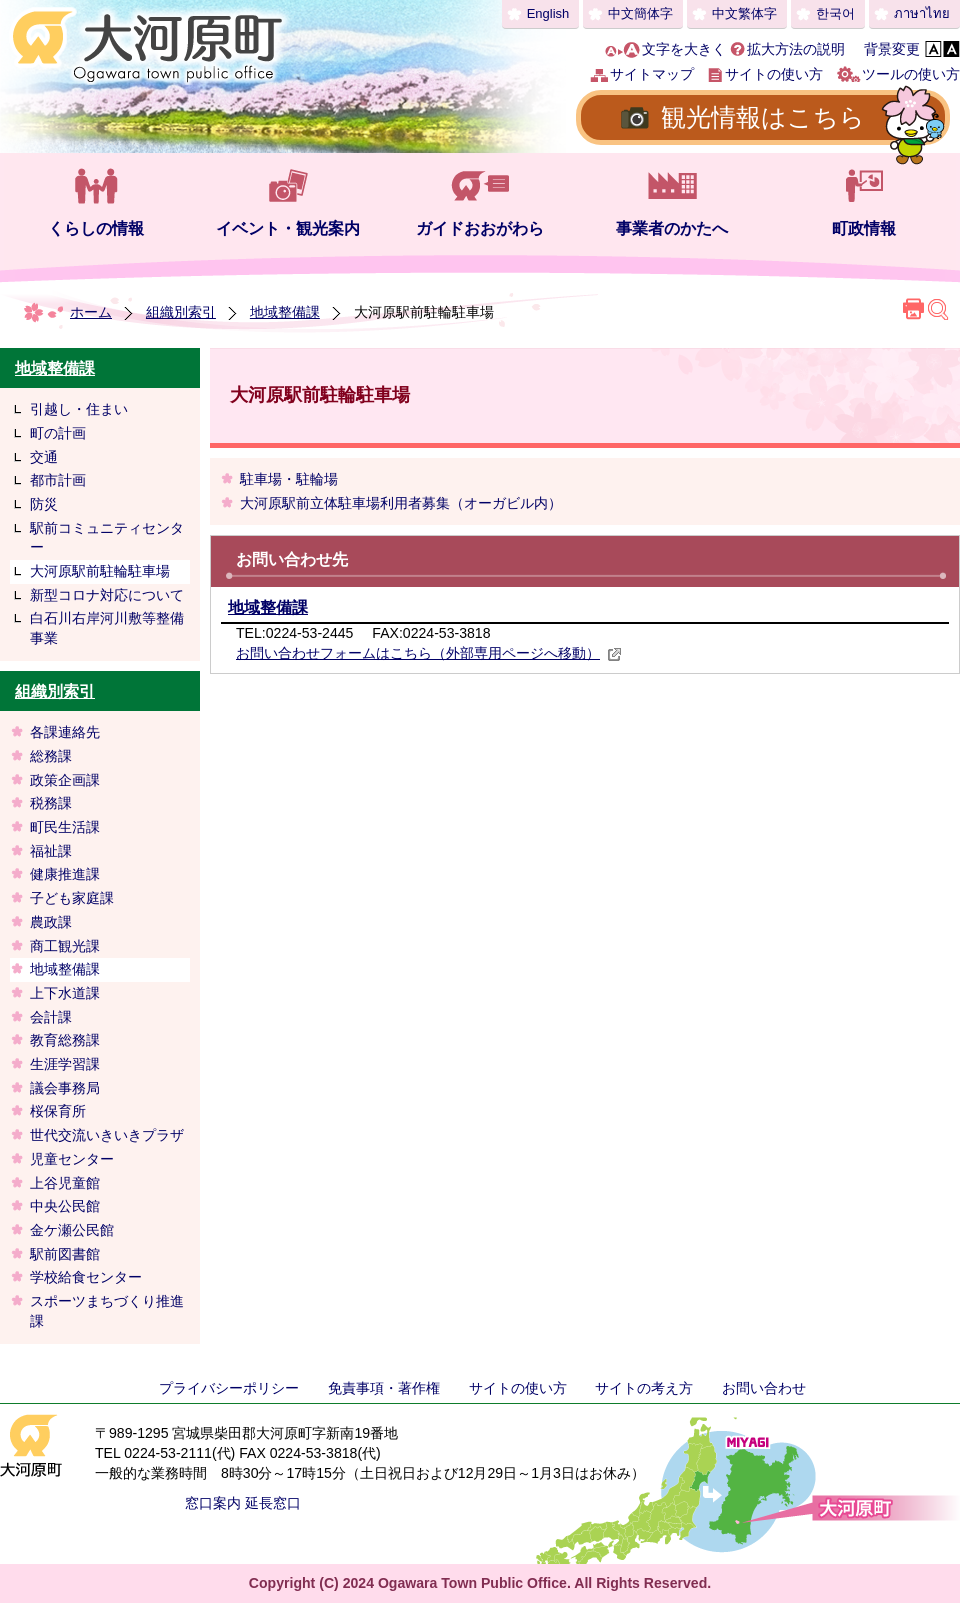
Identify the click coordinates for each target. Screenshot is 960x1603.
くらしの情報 (96, 228)
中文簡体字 (640, 13)
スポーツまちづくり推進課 (107, 1311)
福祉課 (51, 851)
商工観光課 (65, 946)
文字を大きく (684, 49)
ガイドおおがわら (480, 228)
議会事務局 (65, 1088)
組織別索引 (181, 312)
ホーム (91, 312)
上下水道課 (65, 993)
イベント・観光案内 (288, 228)
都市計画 (58, 480)
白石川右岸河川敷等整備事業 (107, 628)
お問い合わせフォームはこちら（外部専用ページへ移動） (429, 653)
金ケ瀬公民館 (72, 1230)
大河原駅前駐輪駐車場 (100, 571)
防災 (44, 504)
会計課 (51, 1017)
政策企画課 (65, 780)
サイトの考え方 (644, 1388)
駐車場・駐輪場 (289, 479)
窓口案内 (213, 1503)
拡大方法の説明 (796, 49)
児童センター (72, 1159)
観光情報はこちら (763, 117)
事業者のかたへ (672, 228)
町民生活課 (65, 827)
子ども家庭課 (72, 898)
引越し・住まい (79, 409)
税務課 (51, 803)
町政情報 (864, 228)
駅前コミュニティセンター (107, 538)
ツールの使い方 (911, 74)
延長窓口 (273, 1503)
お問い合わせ (764, 1388)
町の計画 (58, 433)
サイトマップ (652, 74)
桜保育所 (58, 1111)
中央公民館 (65, 1206)
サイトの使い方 (774, 74)
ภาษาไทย (922, 13)
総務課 (51, 756)
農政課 (51, 922)
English (548, 13)
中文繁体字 (744, 13)
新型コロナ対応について (107, 595)
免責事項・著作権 (384, 1388)
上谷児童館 (65, 1183)
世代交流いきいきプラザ (107, 1135)
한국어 (835, 13)
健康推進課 (65, 874)
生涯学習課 (65, 1064)
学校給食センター (86, 1277)
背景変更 (892, 49)
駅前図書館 (65, 1254)
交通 (44, 457)
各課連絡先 (65, 732)
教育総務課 (65, 1040)
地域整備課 (285, 312)
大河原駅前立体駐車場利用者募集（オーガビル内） (401, 503)
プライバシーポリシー (229, 1388)
